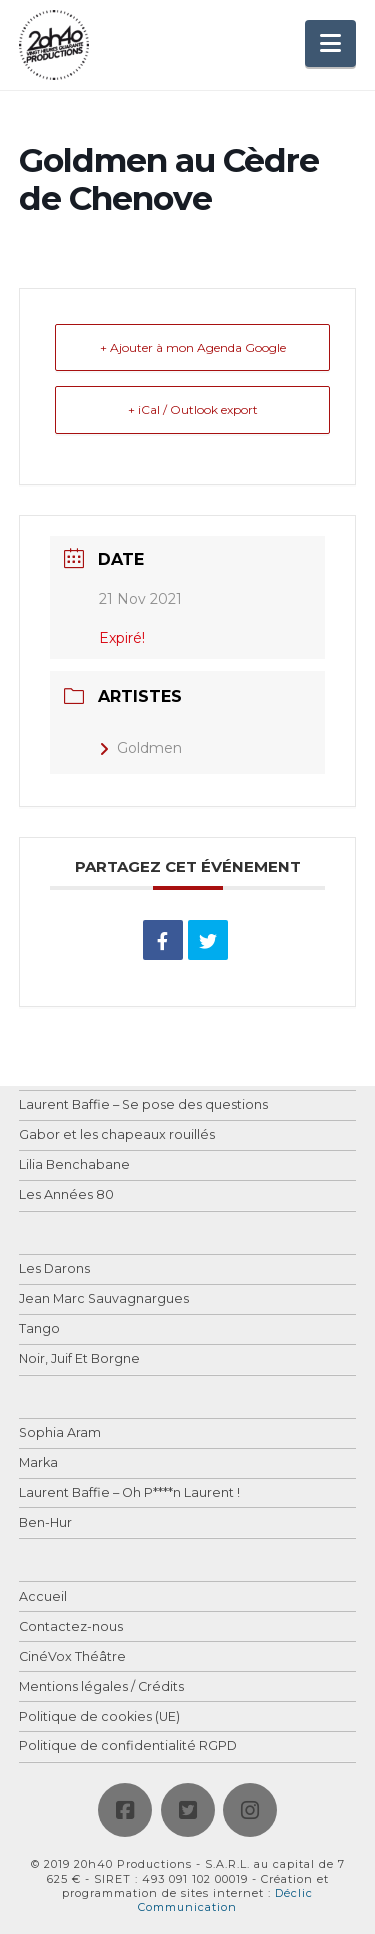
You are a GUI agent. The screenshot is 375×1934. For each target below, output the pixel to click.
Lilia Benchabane (74, 1165)
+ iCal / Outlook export (193, 409)
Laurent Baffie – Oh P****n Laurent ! (129, 1493)
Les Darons (54, 1269)
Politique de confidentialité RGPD (128, 1746)
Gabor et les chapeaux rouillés (117, 1135)
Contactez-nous (71, 1627)
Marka (38, 1463)
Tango (39, 1329)
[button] (330, 43)
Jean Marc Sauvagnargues (104, 1299)
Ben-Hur (45, 1523)
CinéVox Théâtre (72, 1657)
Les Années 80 (66, 1195)
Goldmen (140, 748)
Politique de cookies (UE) (99, 1717)
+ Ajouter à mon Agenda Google (193, 347)
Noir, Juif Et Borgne (79, 1359)
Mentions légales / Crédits (101, 1687)
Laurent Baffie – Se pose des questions (143, 1105)
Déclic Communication (225, 1900)
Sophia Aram (60, 1433)
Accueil (43, 1597)
